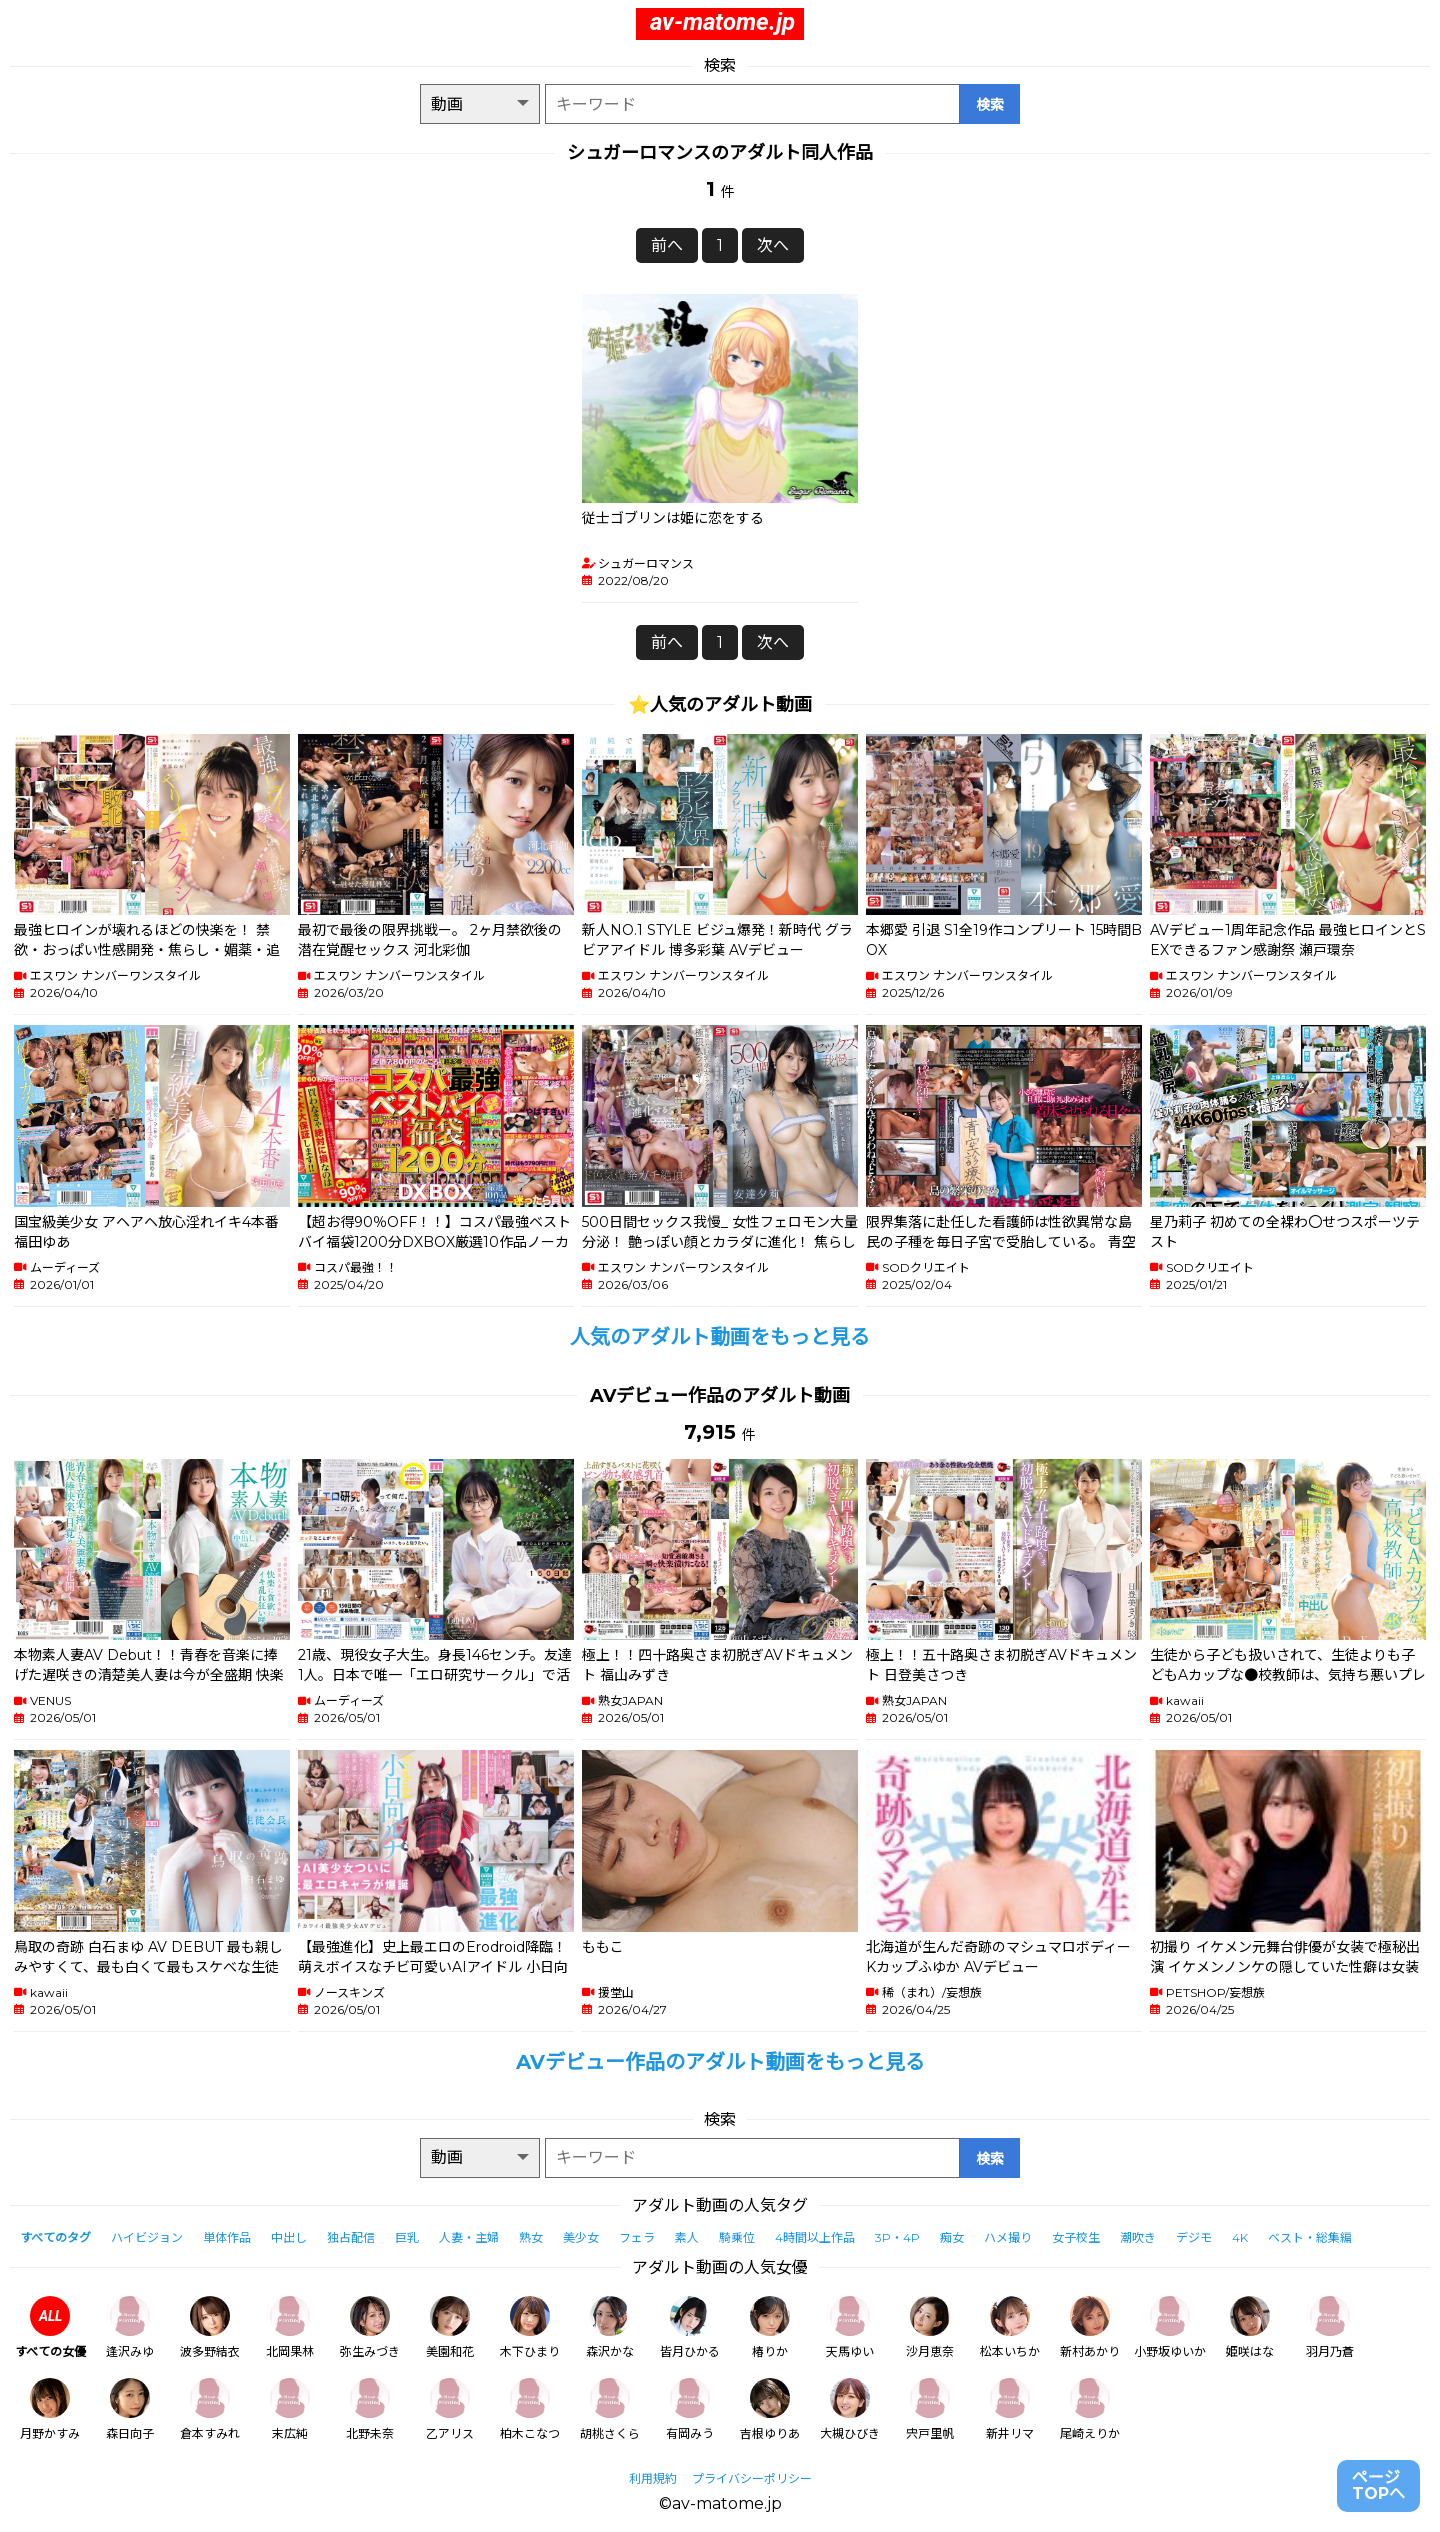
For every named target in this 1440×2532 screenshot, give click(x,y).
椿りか (770, 2327)
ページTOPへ (1378, 2485)
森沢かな (610, 2327)
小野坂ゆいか (1170, 2327)
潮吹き (1138, 2237)
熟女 (531, 2237)
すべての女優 (50, 2327)
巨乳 (407, 2237)
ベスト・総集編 (1310, 2237)
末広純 (290, 2409)
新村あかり (1090, 2327)
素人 (687, 2237)
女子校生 (1076, 2237)
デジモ (1194, 2237)
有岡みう (690, 2409)
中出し (289, 2237)
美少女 (581, 2237)
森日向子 (130, 2409)
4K (1240, 2237)
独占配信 (351, 2237)
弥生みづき (370, 2327)
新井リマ (1010, 2409)
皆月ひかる (690, 2327)
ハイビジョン (147, 2237)
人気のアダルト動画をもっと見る (720, 1337)
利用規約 (653, 2478)
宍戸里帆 (930, 2409)
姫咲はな (1250, 2327)
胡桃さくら (610, 2409)
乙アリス (450, 2409)
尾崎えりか (1090, 2409)
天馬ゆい (850, 2327)
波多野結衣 (210, 2327)
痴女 (952, 2237)
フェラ (637, 2237)
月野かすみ (50, 2409)
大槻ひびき (850, 2409)
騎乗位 (737, 2237)
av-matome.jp (722, 22)
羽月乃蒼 (1330, 2327)
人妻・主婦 (469, 2237)
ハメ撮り (1008, 2237)
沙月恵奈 (930, 2327)
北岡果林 (290, 2327)
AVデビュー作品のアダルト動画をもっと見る (720, 2062)
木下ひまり (530, 2327)
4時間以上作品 (815, 2237)
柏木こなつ (530, 2409)
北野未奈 (370, 2409)
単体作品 (227, 2237)
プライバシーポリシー (752, 2478)
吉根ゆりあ (770, 2409)
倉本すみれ (210, 2409)
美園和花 (450, 2327)
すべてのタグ (55, 2237)
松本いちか (1010, 2327)
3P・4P (897, 2237)
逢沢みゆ (130, 2327)
